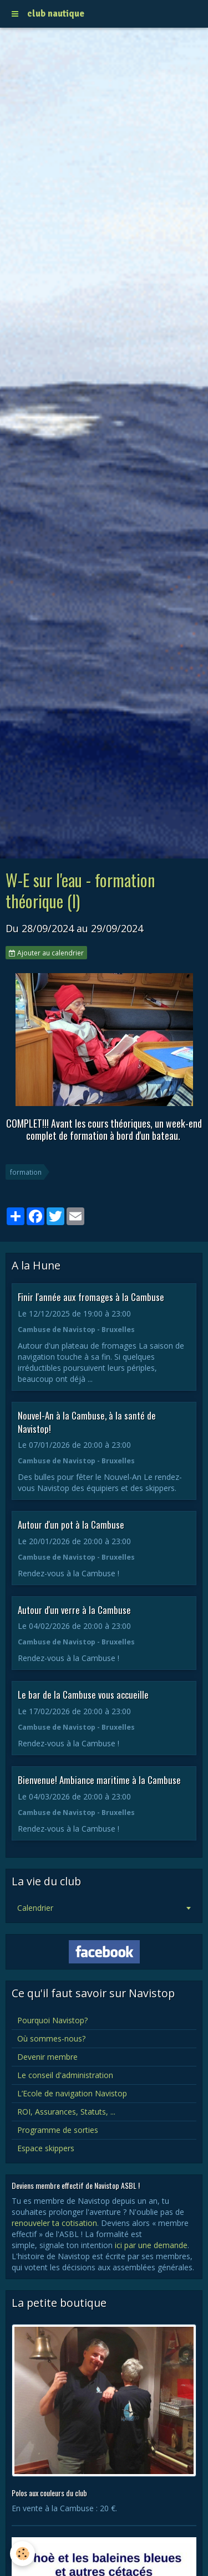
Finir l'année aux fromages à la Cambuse (91, 1297)
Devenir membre (47, 2056)
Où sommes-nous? (51, 2038)
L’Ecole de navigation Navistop (72, 2093)
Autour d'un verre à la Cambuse (74, 1609)
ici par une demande (151, 2245)
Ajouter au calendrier (46, 952)
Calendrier (35, 1908)
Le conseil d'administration (65, 2075)
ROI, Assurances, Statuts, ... (66, 2111)
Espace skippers (45, 2148)
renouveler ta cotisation (54, 2223)
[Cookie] (22, 2553)
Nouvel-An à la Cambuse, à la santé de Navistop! (87, 1422)
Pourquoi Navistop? (52, 2020)
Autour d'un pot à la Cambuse (71, 1524)
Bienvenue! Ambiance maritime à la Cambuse (99, 1780)
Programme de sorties (57, 2130)
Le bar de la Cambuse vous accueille (83, 1694)
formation (26, 1172)
